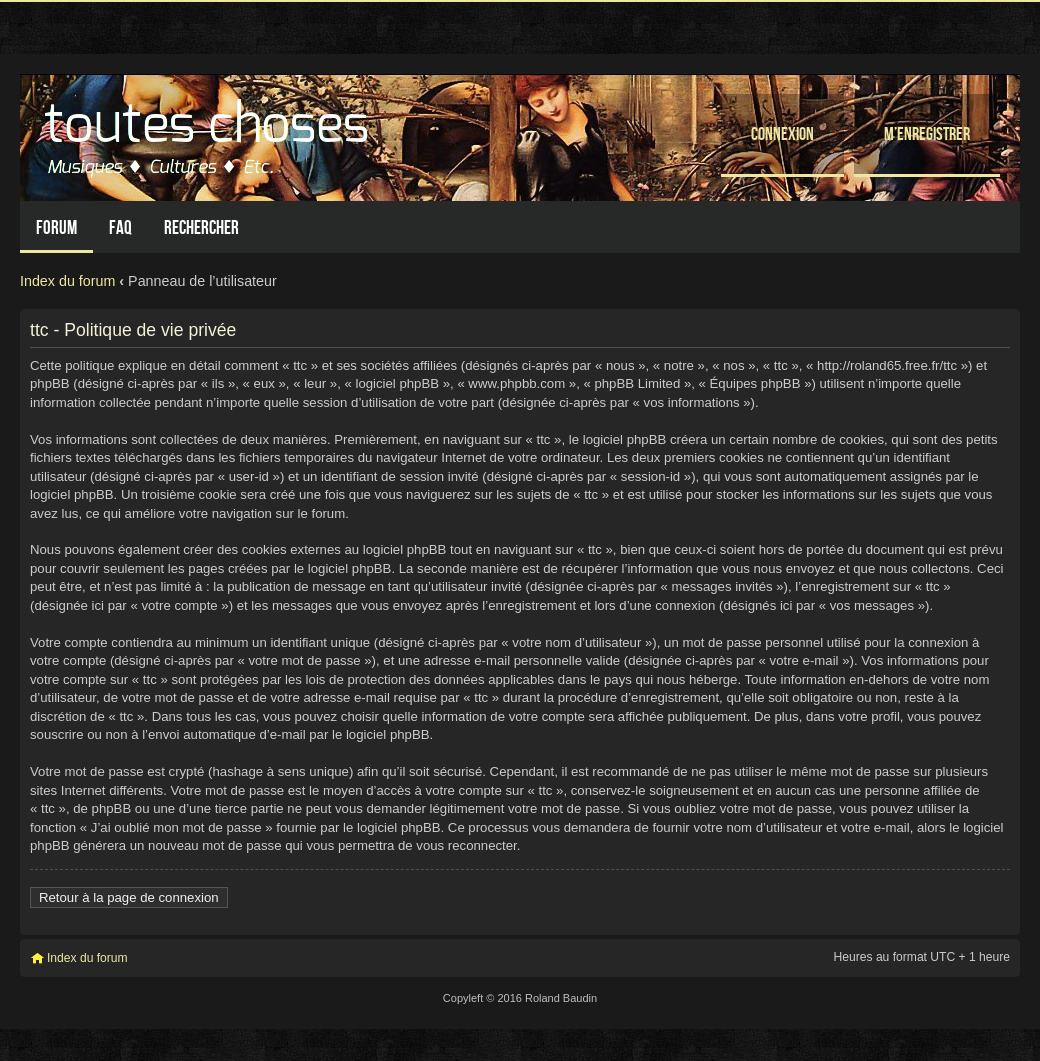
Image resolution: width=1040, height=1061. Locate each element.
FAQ (120, 227)
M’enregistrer (927, 133)
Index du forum (67, 281)
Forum (56, 227)
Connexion (782, 133)
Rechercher (201, 227)
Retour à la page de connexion (129, 897)
